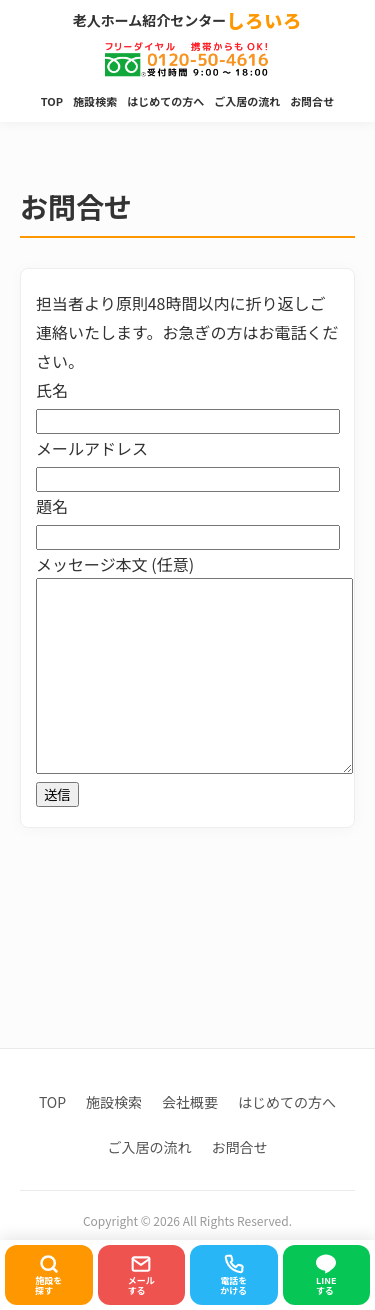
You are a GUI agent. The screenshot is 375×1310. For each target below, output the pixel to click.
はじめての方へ (165, 101)
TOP (52, 101)
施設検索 (95, 101)
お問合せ (312, 101)
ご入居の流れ (247, 101)
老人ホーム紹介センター (188, 21)
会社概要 (190, 1102)
